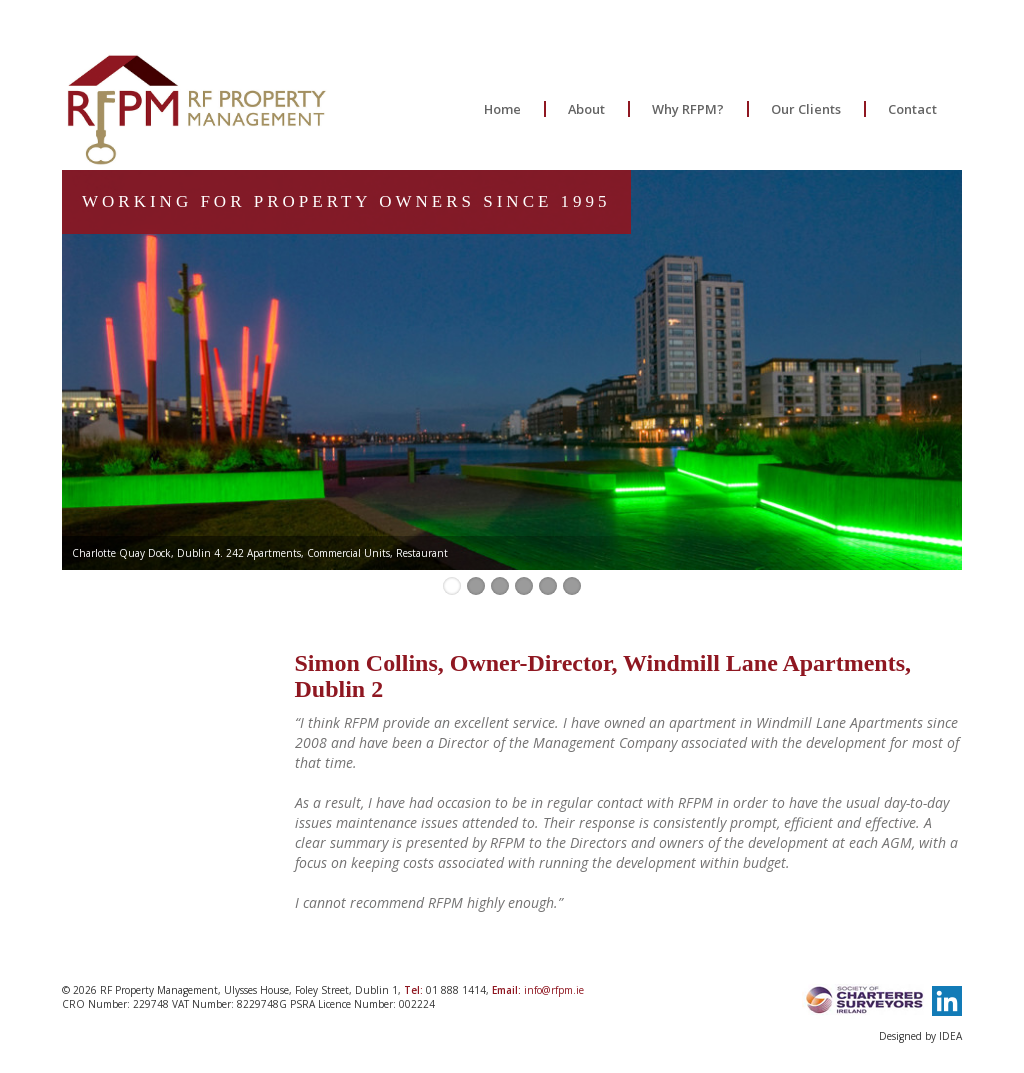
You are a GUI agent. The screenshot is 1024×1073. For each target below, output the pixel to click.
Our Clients (806, 109)
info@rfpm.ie (554, 990)
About (586, 109)
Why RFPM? (688, 109)
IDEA (950, 1036)
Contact (912, 109)
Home (502, 109)
